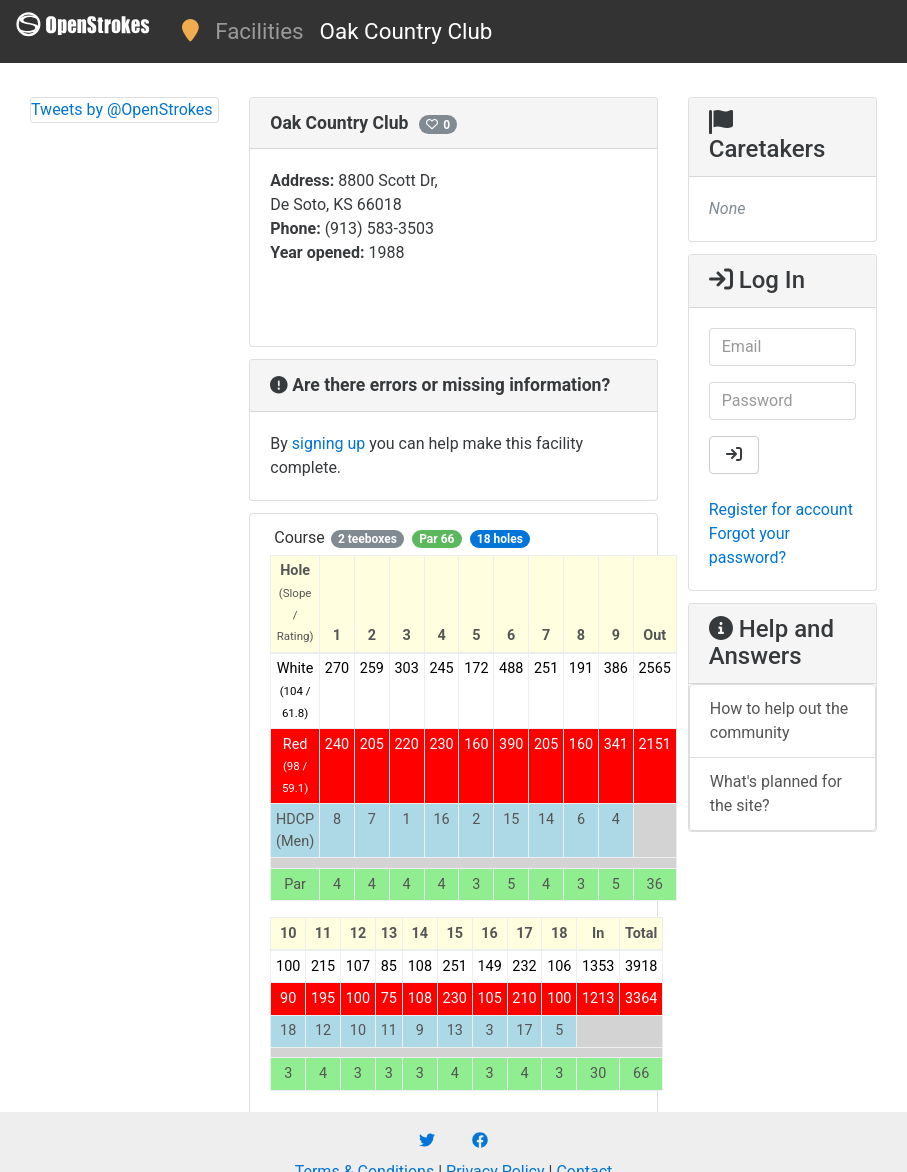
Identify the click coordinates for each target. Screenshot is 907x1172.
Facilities (259, 31)
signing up (328, 443)
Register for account (781, 509)
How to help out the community (779, 720)
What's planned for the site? (776, 793)
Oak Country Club (406, 31)
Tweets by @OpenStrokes (122, 109)
